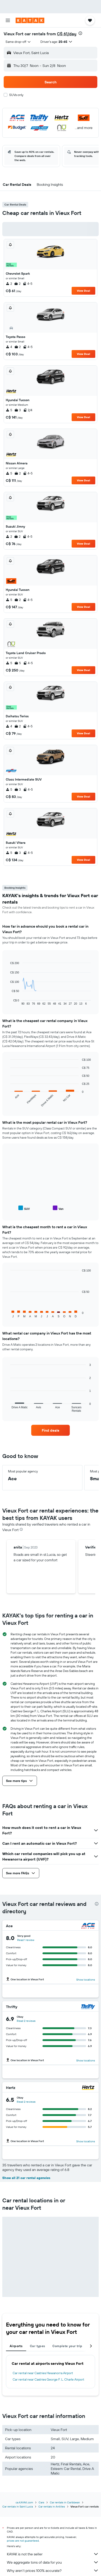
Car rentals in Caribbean (65, 2502)
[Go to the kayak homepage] (30, 20)
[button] (8, 20)
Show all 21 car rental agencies (26, 2178)
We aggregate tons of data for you (53, 2562)
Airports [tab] (16, 2346)
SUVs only (16, 95)
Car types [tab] (37, 2346)
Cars (41, 2502)
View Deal (83, 290)
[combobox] (18, 41)
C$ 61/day (66, 33)
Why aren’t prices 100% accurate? (53, 2570)
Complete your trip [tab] (67, 2346)
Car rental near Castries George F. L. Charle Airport (48, 2379)
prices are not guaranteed (23, 2540)
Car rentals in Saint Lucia (17, 2506)
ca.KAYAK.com (24, 2502)
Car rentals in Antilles (51, 2506)
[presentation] (80, 33)
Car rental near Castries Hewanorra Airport (43, 2373)
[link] (50, 1430)
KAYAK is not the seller (53, 2554)
